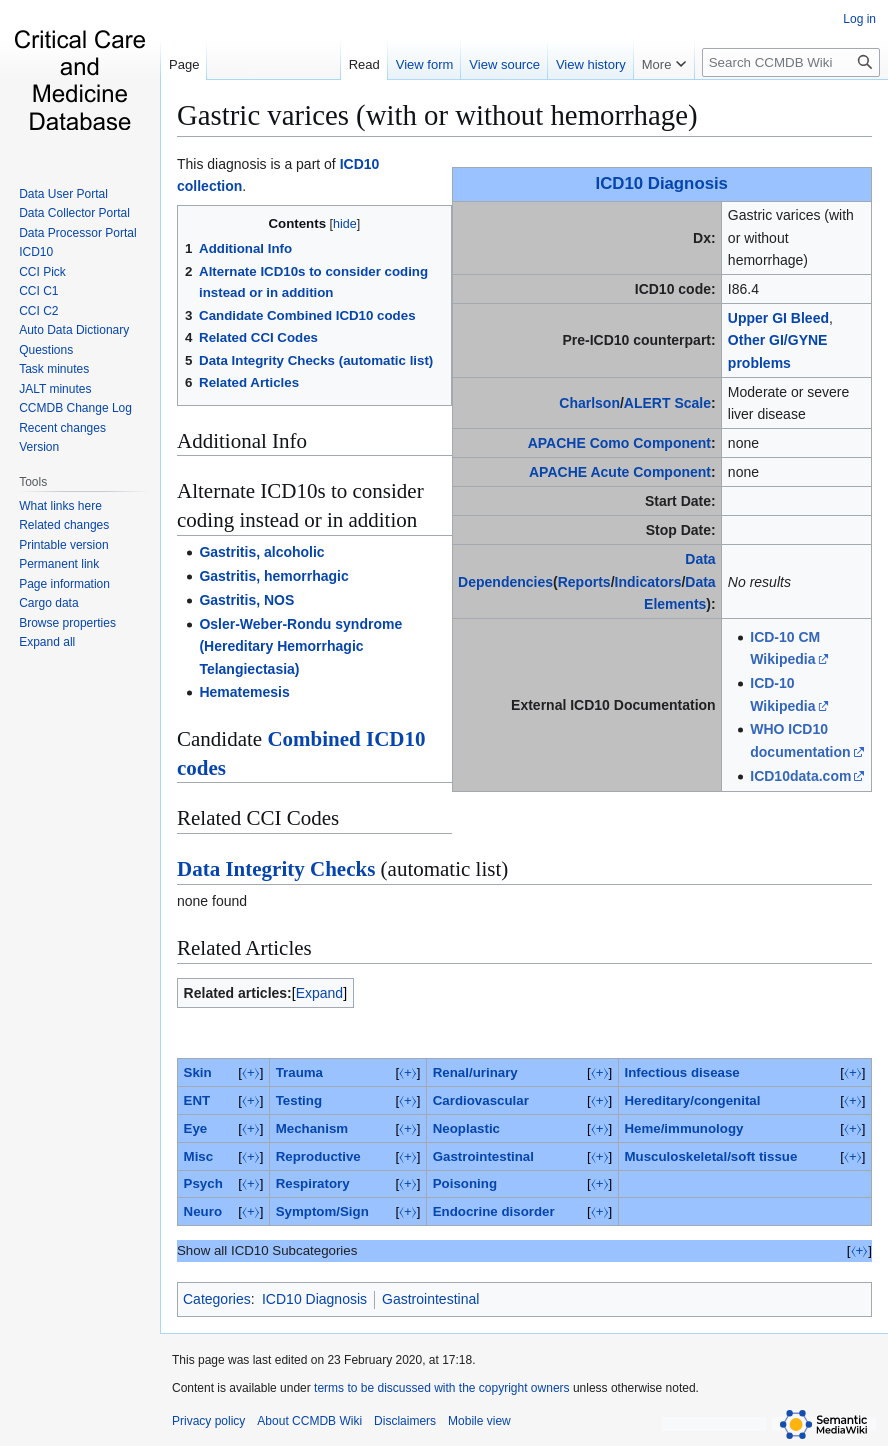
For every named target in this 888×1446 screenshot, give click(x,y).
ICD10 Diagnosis (662, 183)
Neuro (203, 1211)
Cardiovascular (481, 1100)
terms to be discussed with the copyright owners (441, 1388)
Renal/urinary (475, 1072)
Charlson (589, 403)
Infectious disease (681, 1072)
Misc (199, 1156)
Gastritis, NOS (246, 600)
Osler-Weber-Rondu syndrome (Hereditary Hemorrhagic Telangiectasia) (300, 646)
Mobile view (479, 1421)
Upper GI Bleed (778, 318)
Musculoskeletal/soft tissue (710, 1156)
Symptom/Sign (322, 1211)
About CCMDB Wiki (309, 1421)
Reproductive (318, 1156)
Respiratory (313, 1183)
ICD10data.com (800, 776)
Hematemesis (244, 692)
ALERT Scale (667, 403)
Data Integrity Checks (276, 869)
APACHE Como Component (619, 443)
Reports (584, 582)
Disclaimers (405, 1421)
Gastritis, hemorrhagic (273, 576)
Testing (299, 1100)
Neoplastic (466, 1128)
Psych (203, 1183)
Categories (217, 1299)
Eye (196, 1128)
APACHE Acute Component (620, 472)
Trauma (299, 1072)
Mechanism (312, 1128)
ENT (197, 1100)
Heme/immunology (683, 1128)
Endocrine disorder (494, 1211)
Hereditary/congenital (692, 1100)
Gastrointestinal (483, 1156)
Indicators (648, 582)
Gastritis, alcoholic (261, 552)
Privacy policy (208, 1421)
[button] (47, 642)
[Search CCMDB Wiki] (791, 62)
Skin (198, 1072)
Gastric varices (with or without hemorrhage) (437, 115)
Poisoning (465, 1183)
